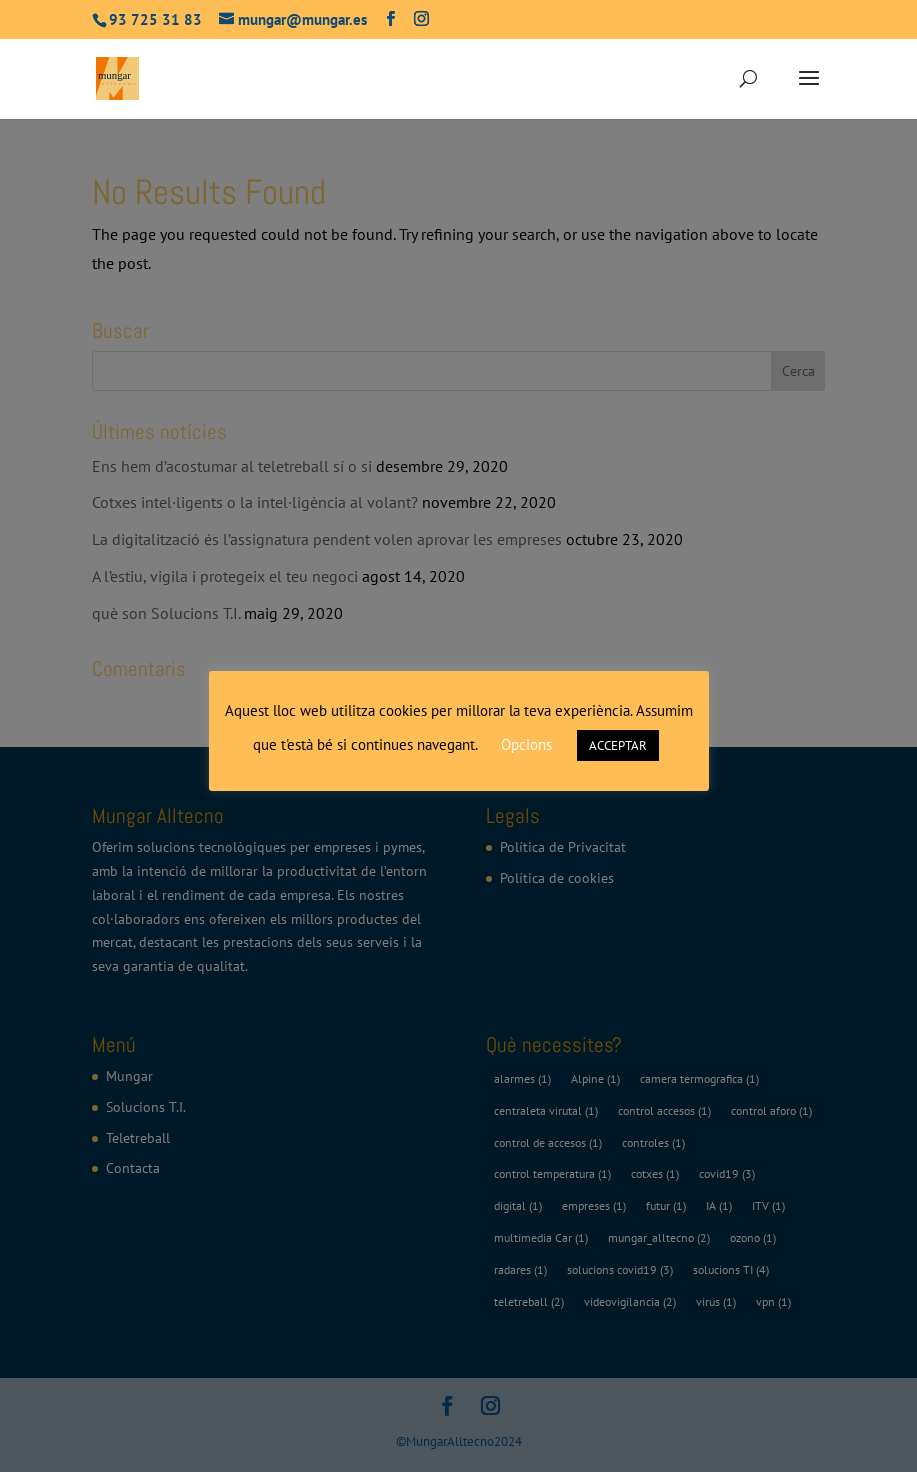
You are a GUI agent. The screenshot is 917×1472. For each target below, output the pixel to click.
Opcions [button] (526, 744)
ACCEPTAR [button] (618, 745)
